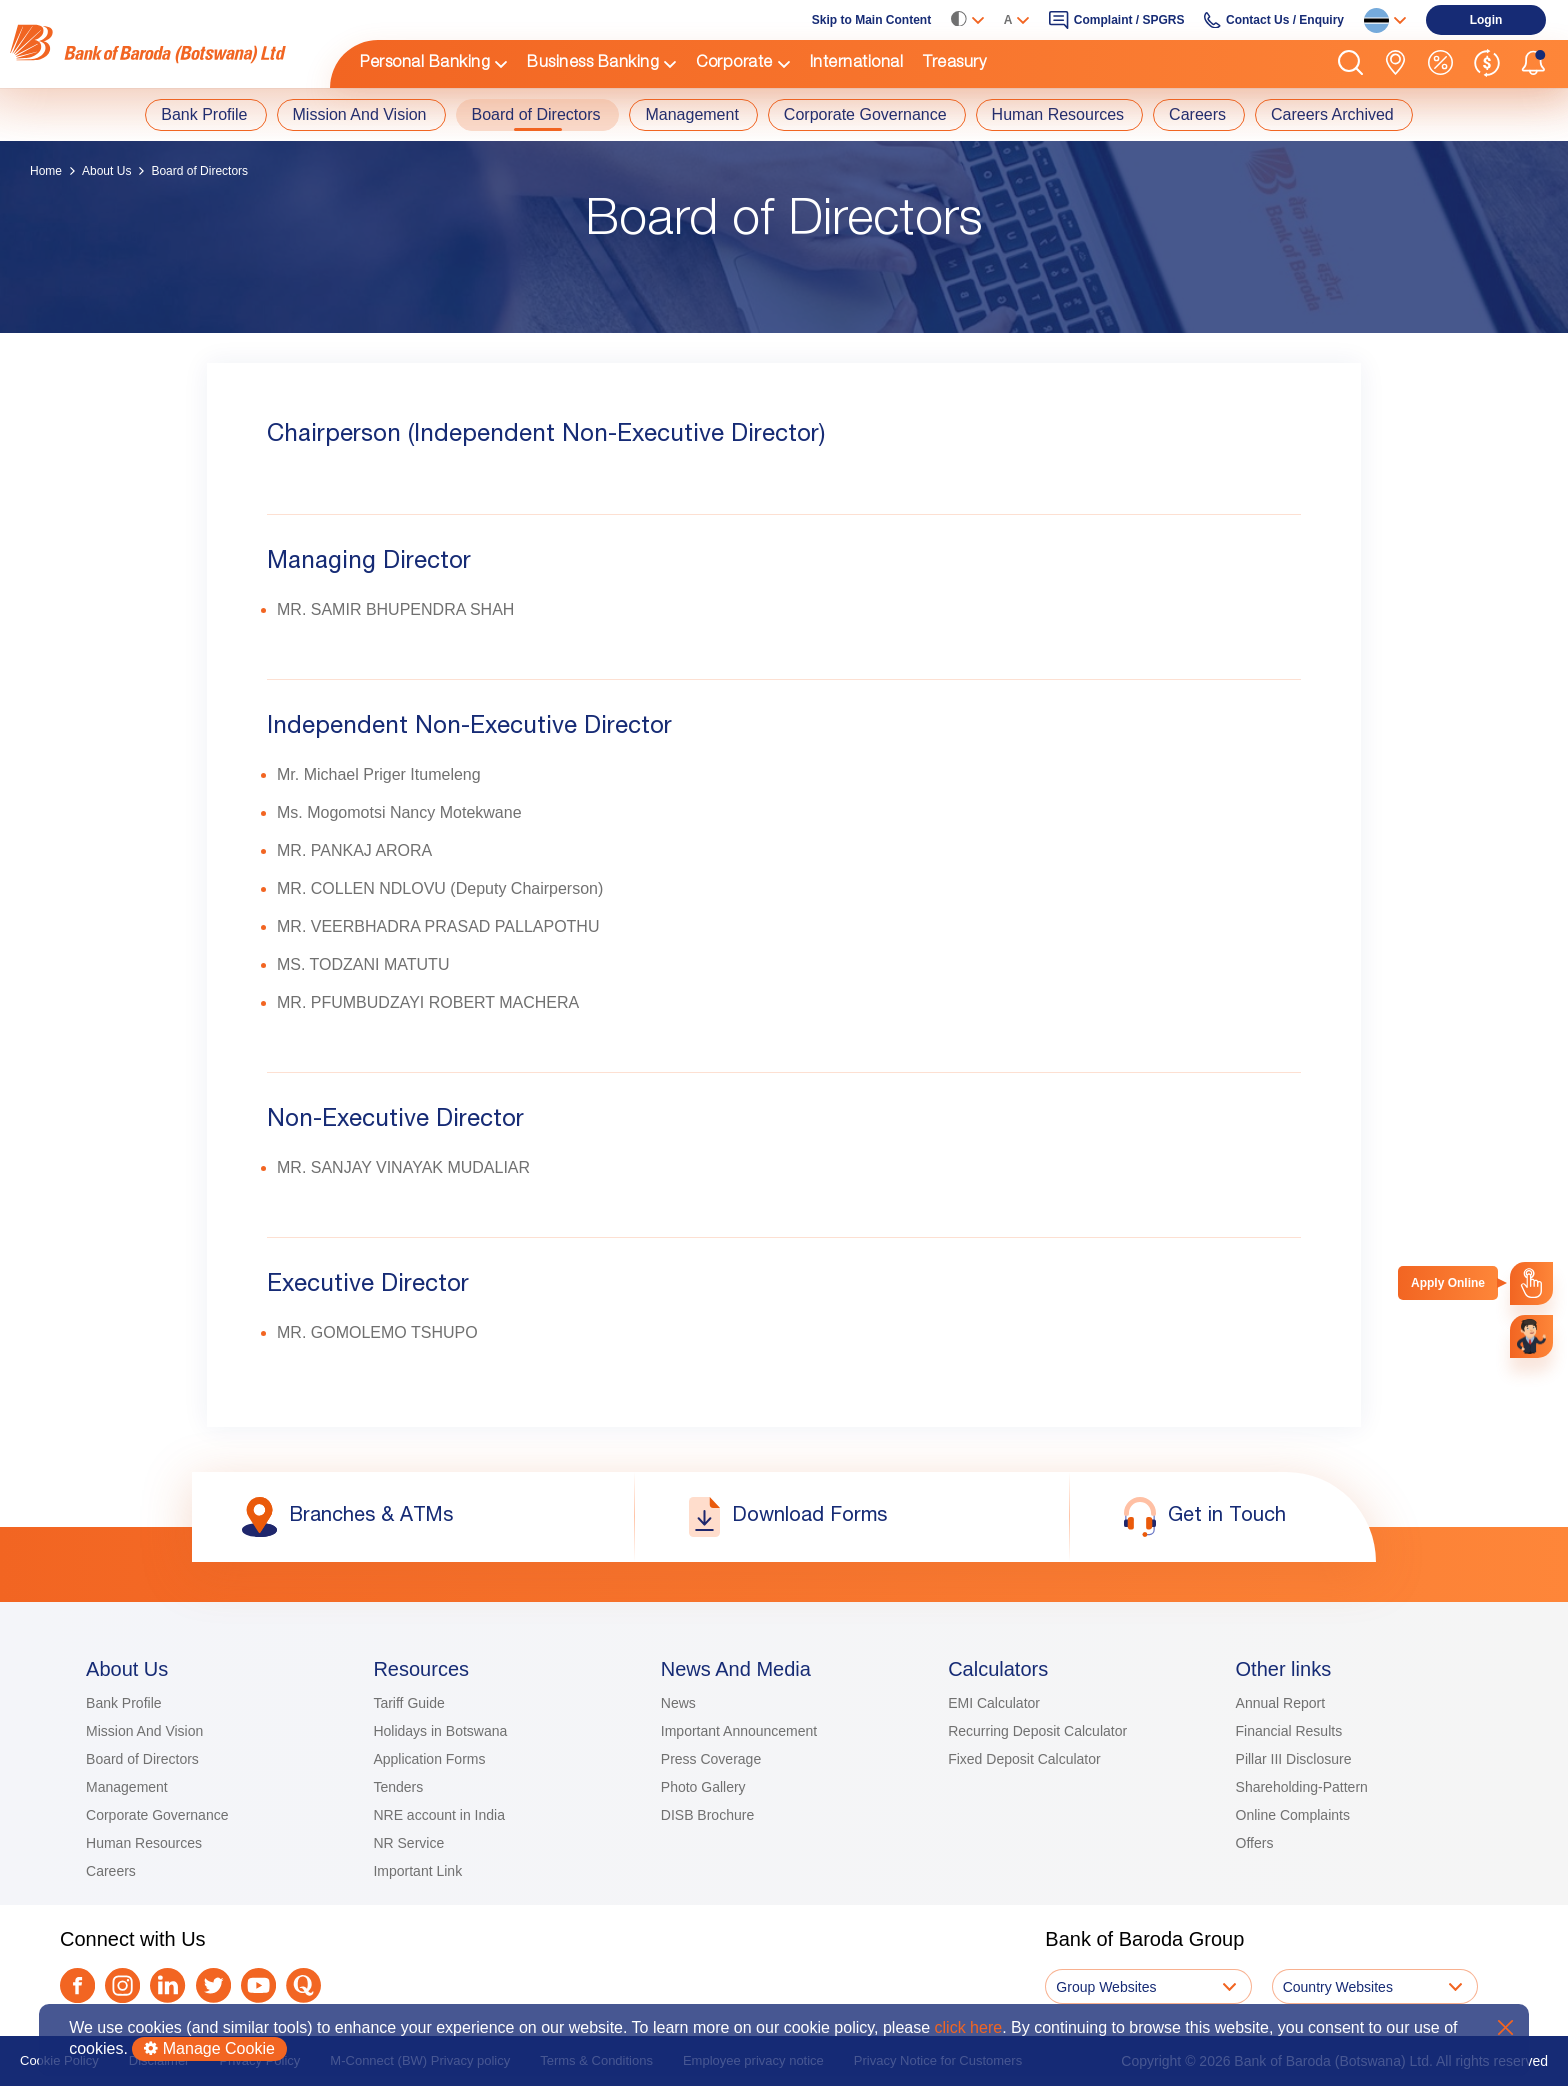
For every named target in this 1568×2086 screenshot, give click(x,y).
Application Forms (429, 1759)
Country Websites (1338, 1987)
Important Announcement (739, 1731)
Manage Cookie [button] (209, 2048)
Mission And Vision (360, 114)
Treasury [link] (954, 64)
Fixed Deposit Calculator (1024, 1759)
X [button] (1505, 2027)
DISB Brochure (707, 1815)
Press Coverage (711, 1759)
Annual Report (1281, 1703)
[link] (160, 44)
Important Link (417, 1871)
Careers (1197, 114)
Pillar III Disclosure (1294, 1759)
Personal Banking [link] (425, 64)
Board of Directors (536, 114)
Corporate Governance (865, 114)
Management (691, 114)
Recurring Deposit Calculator (1037, 1731)
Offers (1255, 1843)
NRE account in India (439, 1815)
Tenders (398, 1787)
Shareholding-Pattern (1302, 1787)
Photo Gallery (703, 1787)
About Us (106, 171)
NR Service (408, 1843)
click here (969, 2027)
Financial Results (1289, 1731)
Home (46, 171)
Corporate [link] (734, 64)
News (678, 1703)
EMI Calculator (994, 1703)
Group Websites (1106, 1987)
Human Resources (1058, 114)
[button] (1350, 64)
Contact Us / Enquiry (1285, 20)
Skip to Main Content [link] (871, 20)
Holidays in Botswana (440, 1731)
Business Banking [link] (593, 64)
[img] (160, 44)
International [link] (857, 64)
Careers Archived (1332, 114)
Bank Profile (204, 114)
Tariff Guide (408, 1703)
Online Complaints (1293, 1815)
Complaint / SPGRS (1129, 20)
